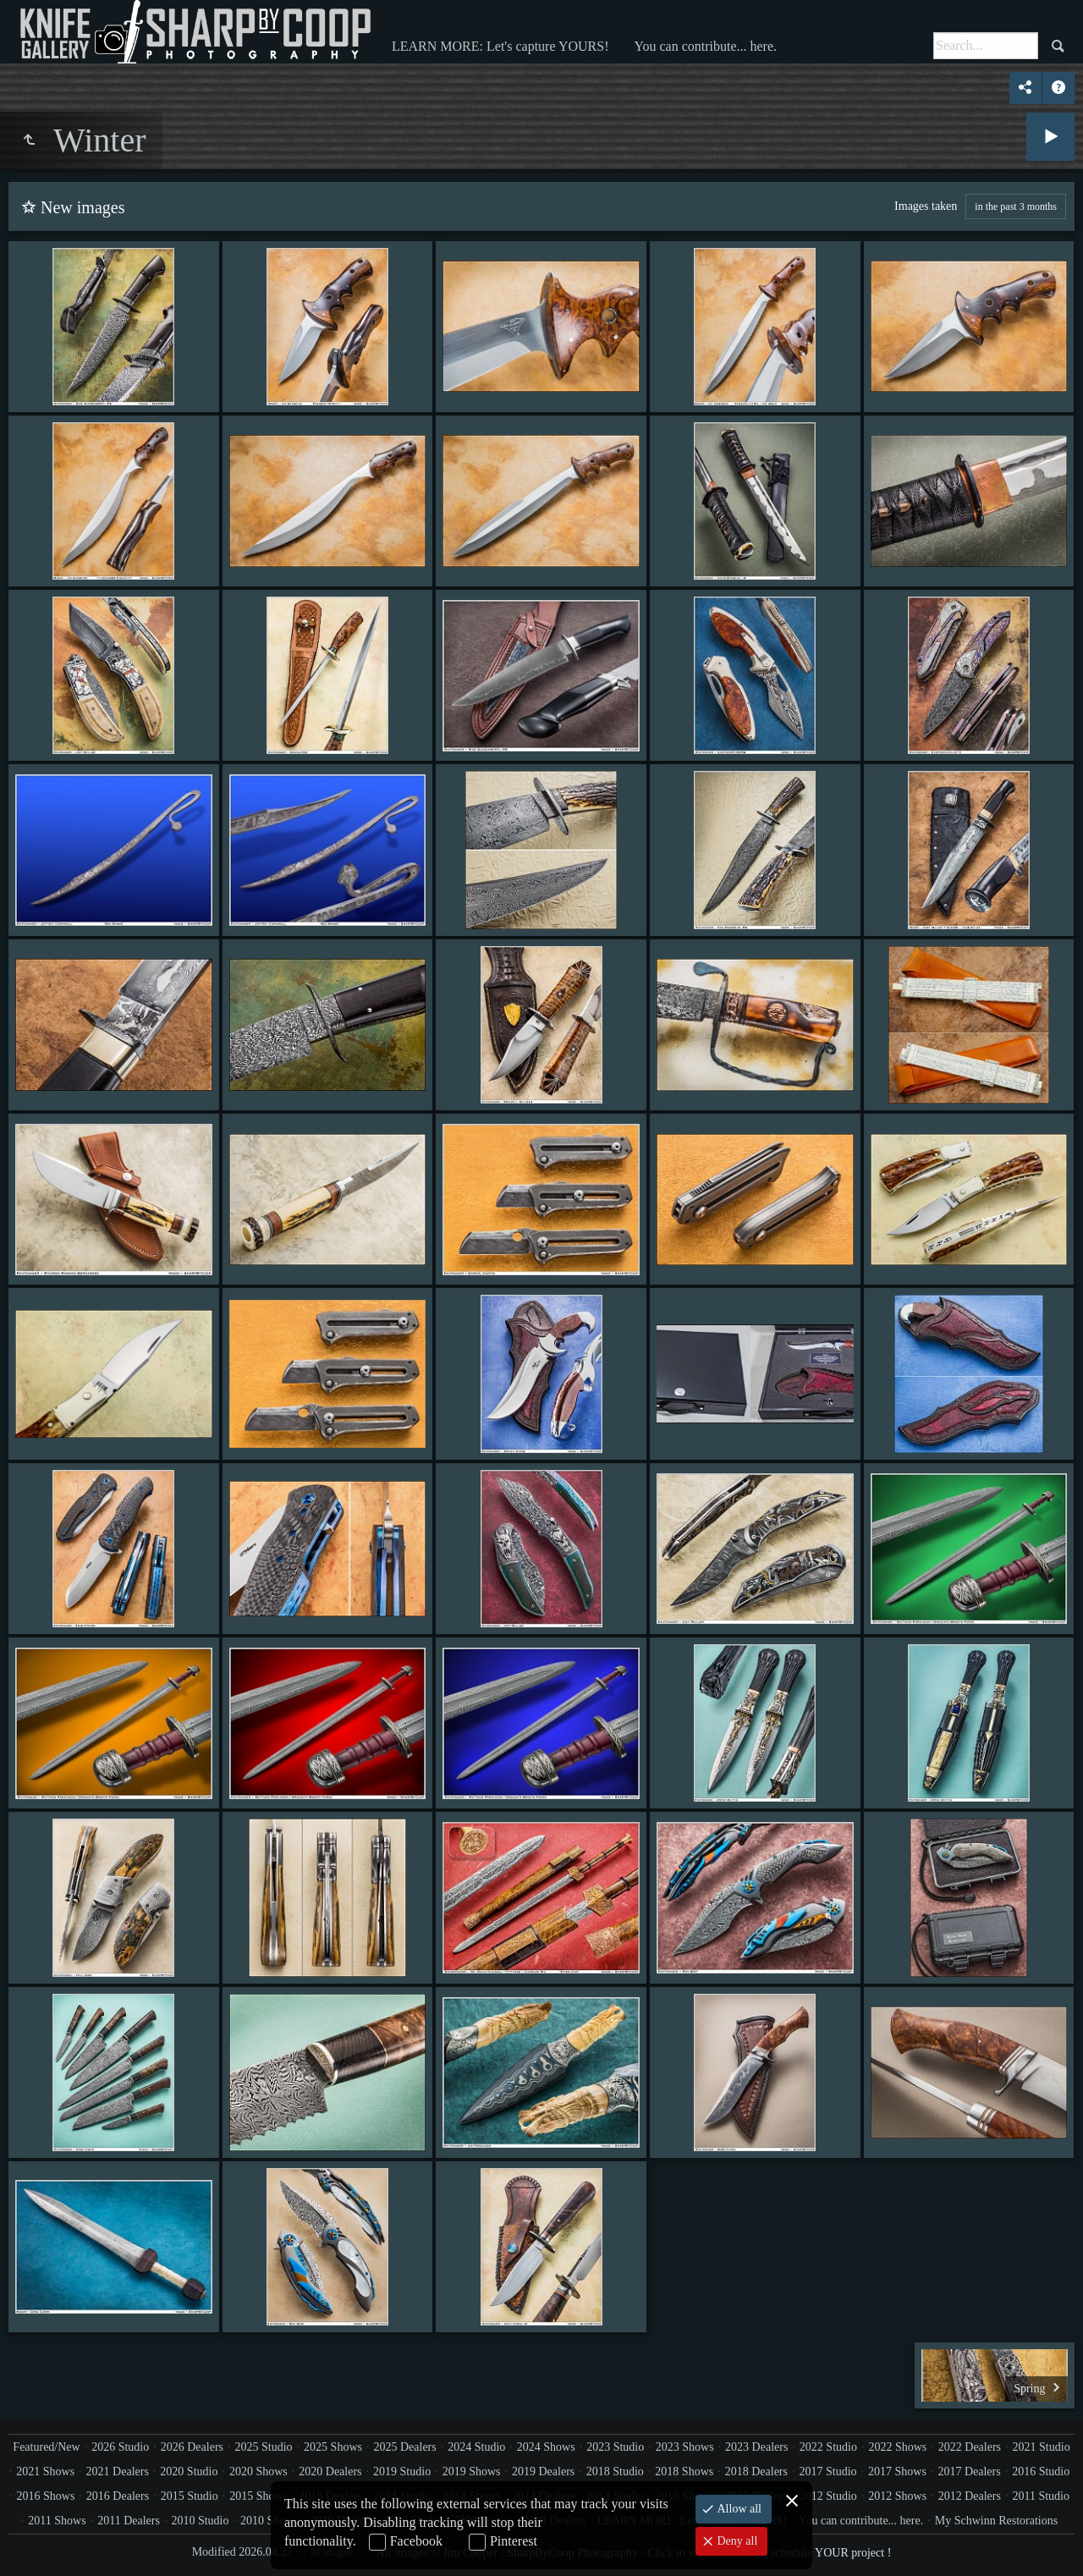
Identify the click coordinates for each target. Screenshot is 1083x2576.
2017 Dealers (968, 2471)
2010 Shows (269, 2520)
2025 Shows (333, 2447)
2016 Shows (46, 2496)
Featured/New (46, 2447)
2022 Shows (897, 2447)
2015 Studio (189, 2496)
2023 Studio (615, 2447)
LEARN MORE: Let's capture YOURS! (500, 46)
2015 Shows (258, 2496)
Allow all (737, 2508)
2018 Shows (684, 2471)
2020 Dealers (330, 2471)
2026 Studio (120, 2447)
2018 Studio (615, 2471)
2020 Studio (188, 2471)
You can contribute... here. (705, 46)
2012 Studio (828, 2496)
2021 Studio (1041, 2447)
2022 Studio (828, 2447)
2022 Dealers (969, 2447)
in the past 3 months (1016, 206)
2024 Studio (476, 2447)
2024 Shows (546, 2447)
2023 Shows (685, 2447)
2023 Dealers (756, 2447)
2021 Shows (45, 2471)
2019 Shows (472, 2471)
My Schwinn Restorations (996, 2520)
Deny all (735, 2541)
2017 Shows (897, 2471)
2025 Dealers (404, 2447)
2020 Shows (258, 2471)
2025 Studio (264, 2447)
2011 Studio (1040, 2496)
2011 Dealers (128, 2520)
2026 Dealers (192, 2447)
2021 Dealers (117, 2471)
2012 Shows (897, 2496)
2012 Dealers (969, 2496)
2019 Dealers (543, 2471)
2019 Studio (402, 2471)
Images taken (925, 206)
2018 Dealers (756, 2471)
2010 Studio (199, 2520)
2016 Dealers (117, 2496)
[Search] (985, 45)
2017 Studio (827, 2471)
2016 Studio (1040, 2471)
